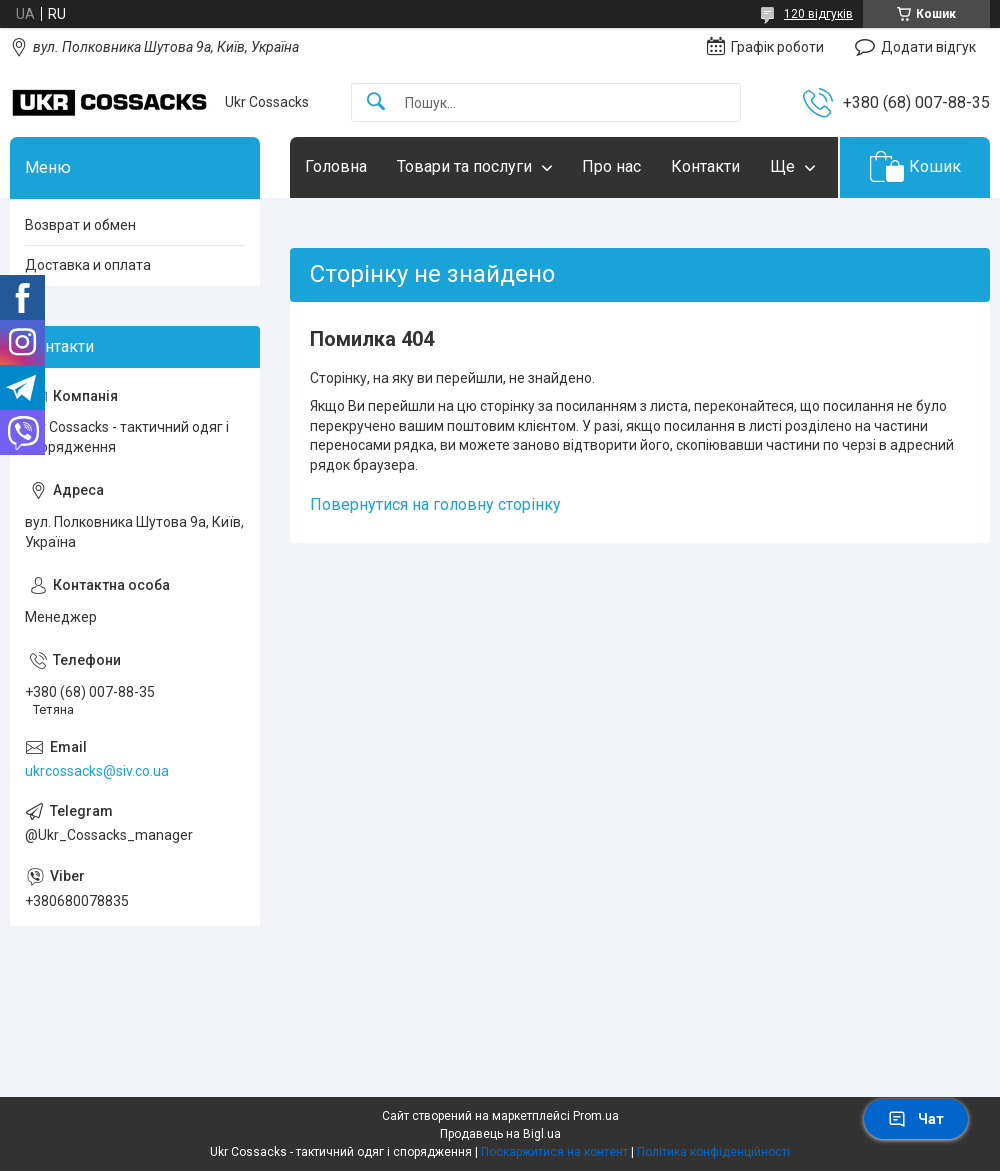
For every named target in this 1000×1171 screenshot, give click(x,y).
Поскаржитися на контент (554, 1152)
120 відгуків (818, 14)
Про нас (611, 166)
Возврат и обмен (80, 225)
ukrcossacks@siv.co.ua (97, 771)
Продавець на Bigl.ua (500, 1134)
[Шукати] (376, 102)
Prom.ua (596, 1116)
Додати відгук (928, 47)
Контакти (705, 166)
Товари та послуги (464, 166)
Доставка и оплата (88, 265)
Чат (916, 1119)
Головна (336, 166)
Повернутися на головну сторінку (435, 504)
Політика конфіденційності (713, 1152)
